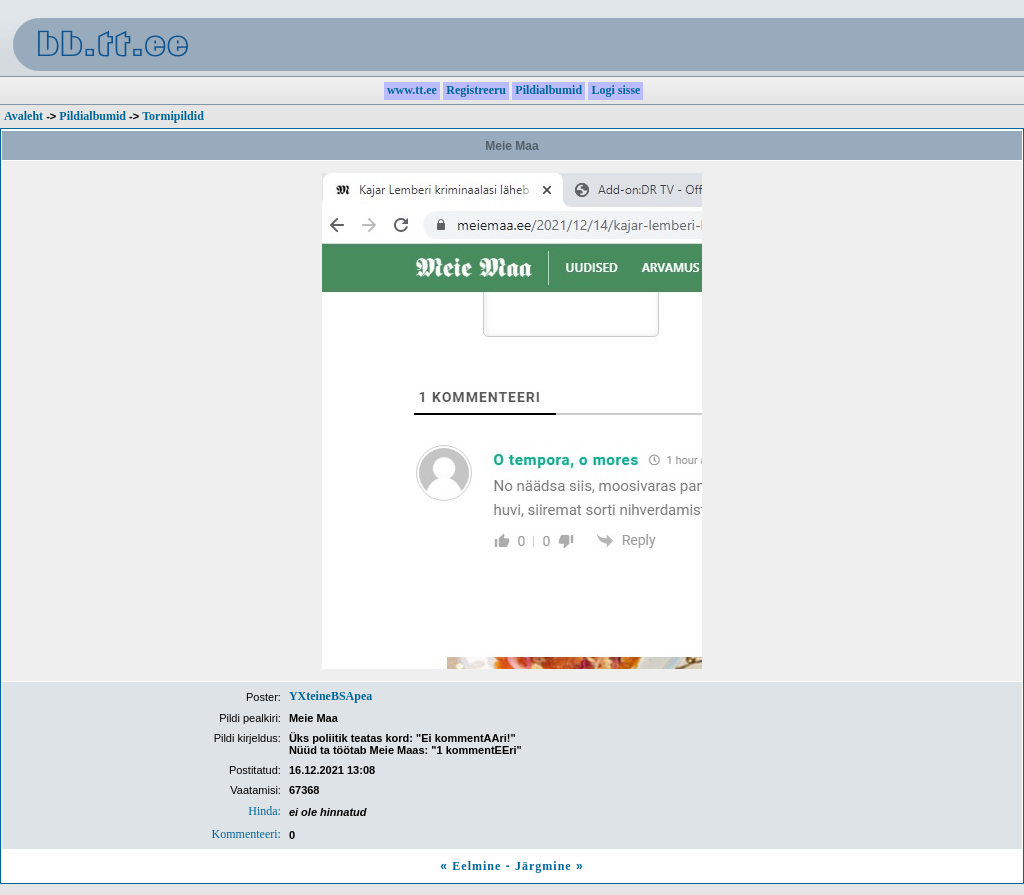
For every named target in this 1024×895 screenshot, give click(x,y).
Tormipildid (173, 116)
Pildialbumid (92, 116)
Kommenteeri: (246, 834)
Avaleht (23, 116)
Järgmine (543, 866)
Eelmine (476, 866)
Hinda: (264, 811)
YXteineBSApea (330, 696)
